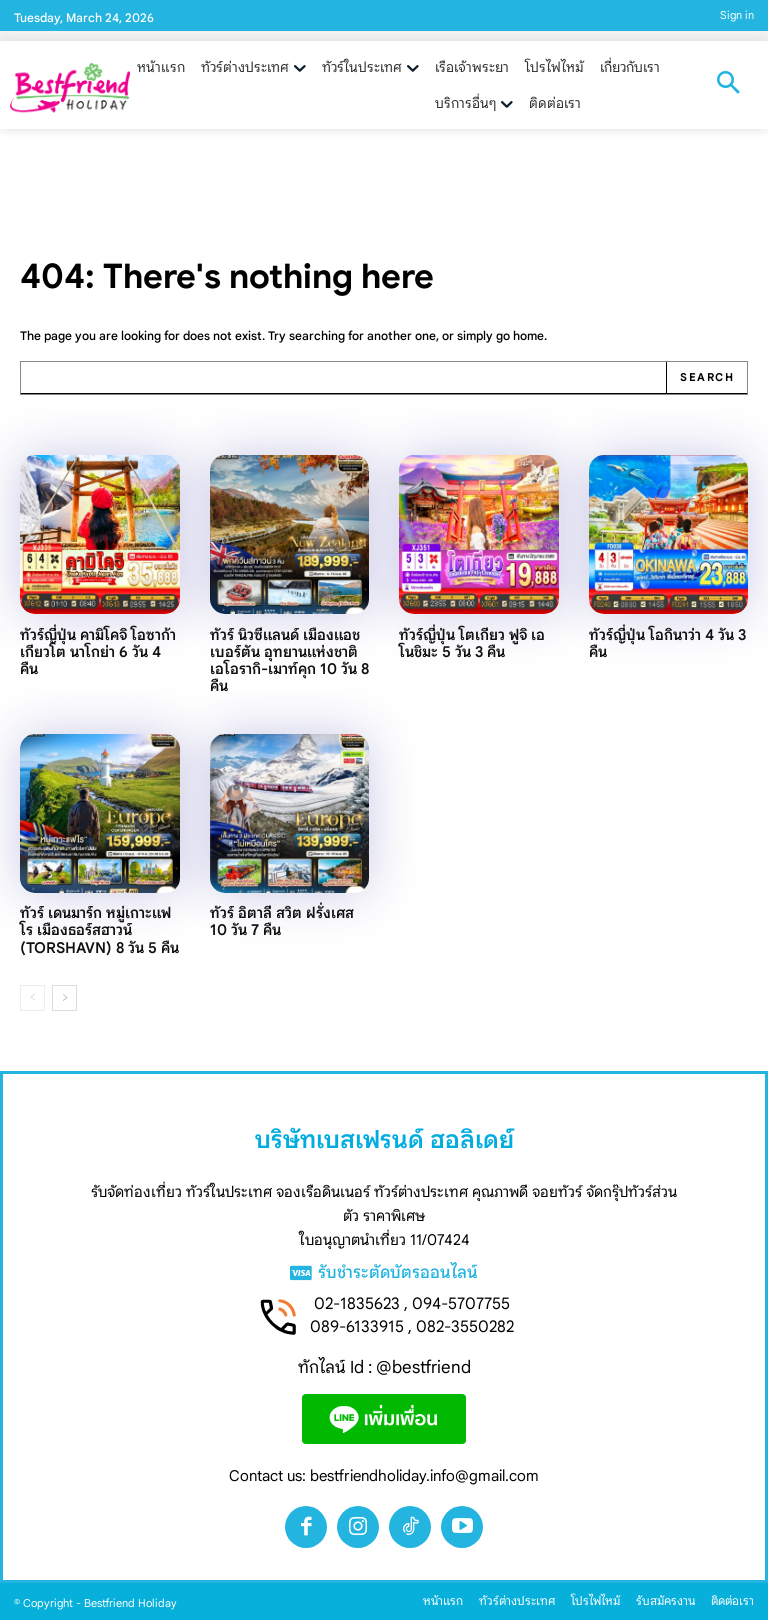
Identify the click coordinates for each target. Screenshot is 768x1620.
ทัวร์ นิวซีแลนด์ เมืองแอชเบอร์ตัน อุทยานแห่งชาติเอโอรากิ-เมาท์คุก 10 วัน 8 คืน (289, 661)
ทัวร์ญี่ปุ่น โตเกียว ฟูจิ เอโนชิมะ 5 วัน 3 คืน (472, 643)
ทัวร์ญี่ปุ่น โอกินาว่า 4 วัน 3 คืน (667, 643)
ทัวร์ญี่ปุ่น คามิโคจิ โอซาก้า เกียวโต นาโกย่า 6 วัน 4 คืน (98, 652)
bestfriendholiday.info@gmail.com (424, 1475)
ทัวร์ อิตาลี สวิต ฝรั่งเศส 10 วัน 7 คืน (282, 921)
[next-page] (64, 998)
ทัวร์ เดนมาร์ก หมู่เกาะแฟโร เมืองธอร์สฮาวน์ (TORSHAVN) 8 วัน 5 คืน (99, 930)
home (528, 335)
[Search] (706, 378)
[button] (728, 85)
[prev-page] (32, 998)
